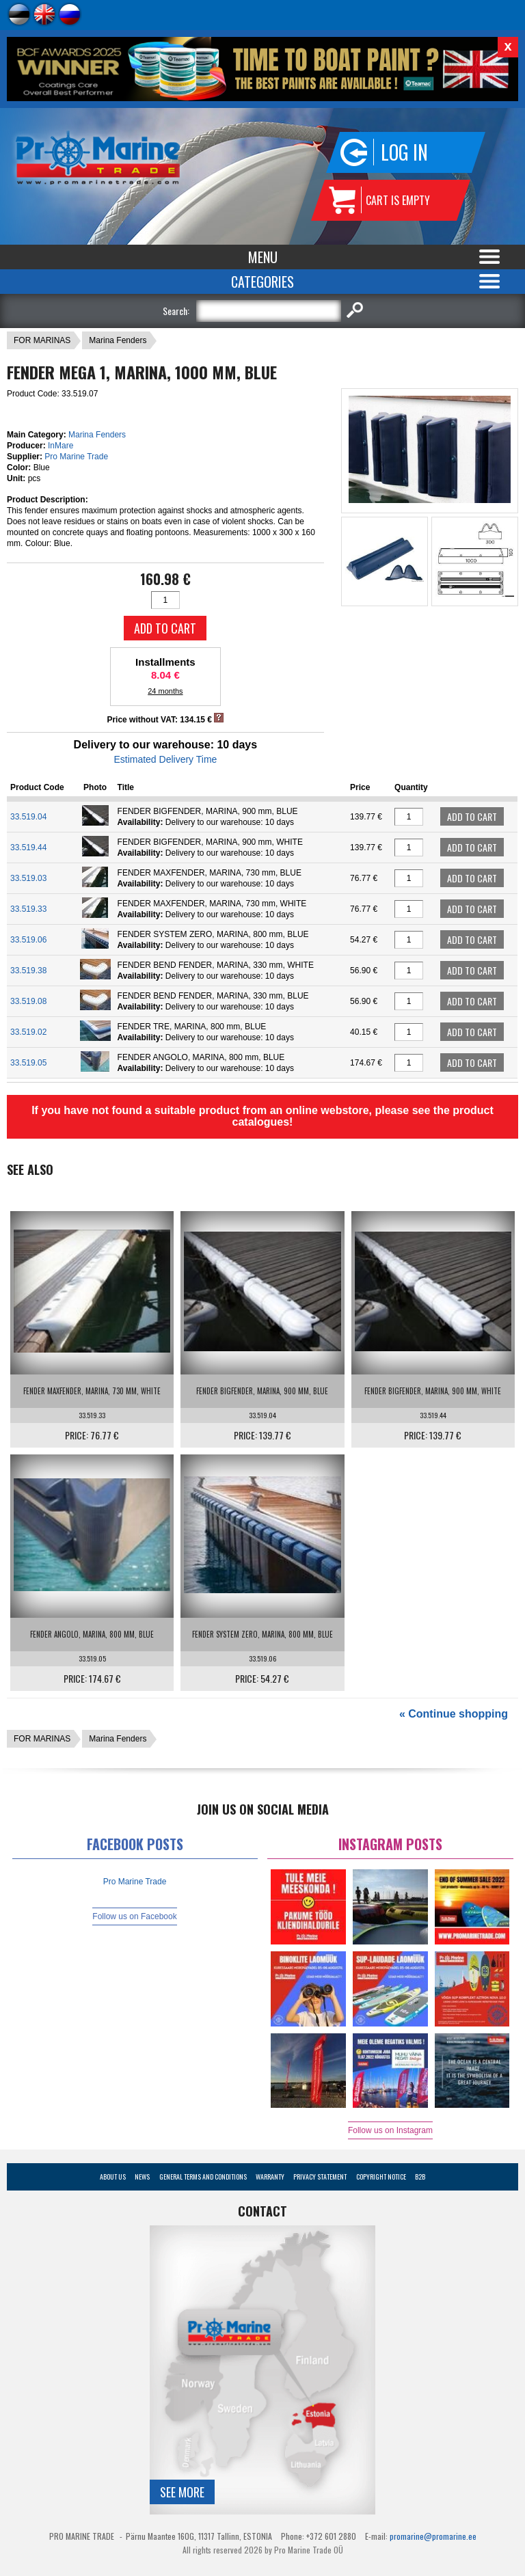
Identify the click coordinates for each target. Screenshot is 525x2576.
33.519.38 (28, 970)
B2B (420, 2176)
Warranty (270, 2176)
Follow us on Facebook (134, 1916)
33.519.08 (28, 1001)
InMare (60, 445)
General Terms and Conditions (203, 2176)
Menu (263, 257)
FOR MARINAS (42, 340)
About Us (113, 2176)
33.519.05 (28, 1063)
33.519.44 (28, 847)
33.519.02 (28, 1032)
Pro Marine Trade (76, 456)
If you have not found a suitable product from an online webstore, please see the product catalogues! (262, 1116)
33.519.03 (28, 878)
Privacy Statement (320, 2176)
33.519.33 (28, 909)
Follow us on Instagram (390, 2130)
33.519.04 (28, 817)
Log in (404, 152)
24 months (165, 691)
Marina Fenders (117, 340)
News (142, 2176)
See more (182, 2492)
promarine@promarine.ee (433, 2536)
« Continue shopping (453, 1714)
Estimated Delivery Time (165, 759)
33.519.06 (28, 940)
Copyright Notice (381, 2176)
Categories (262, 281)
